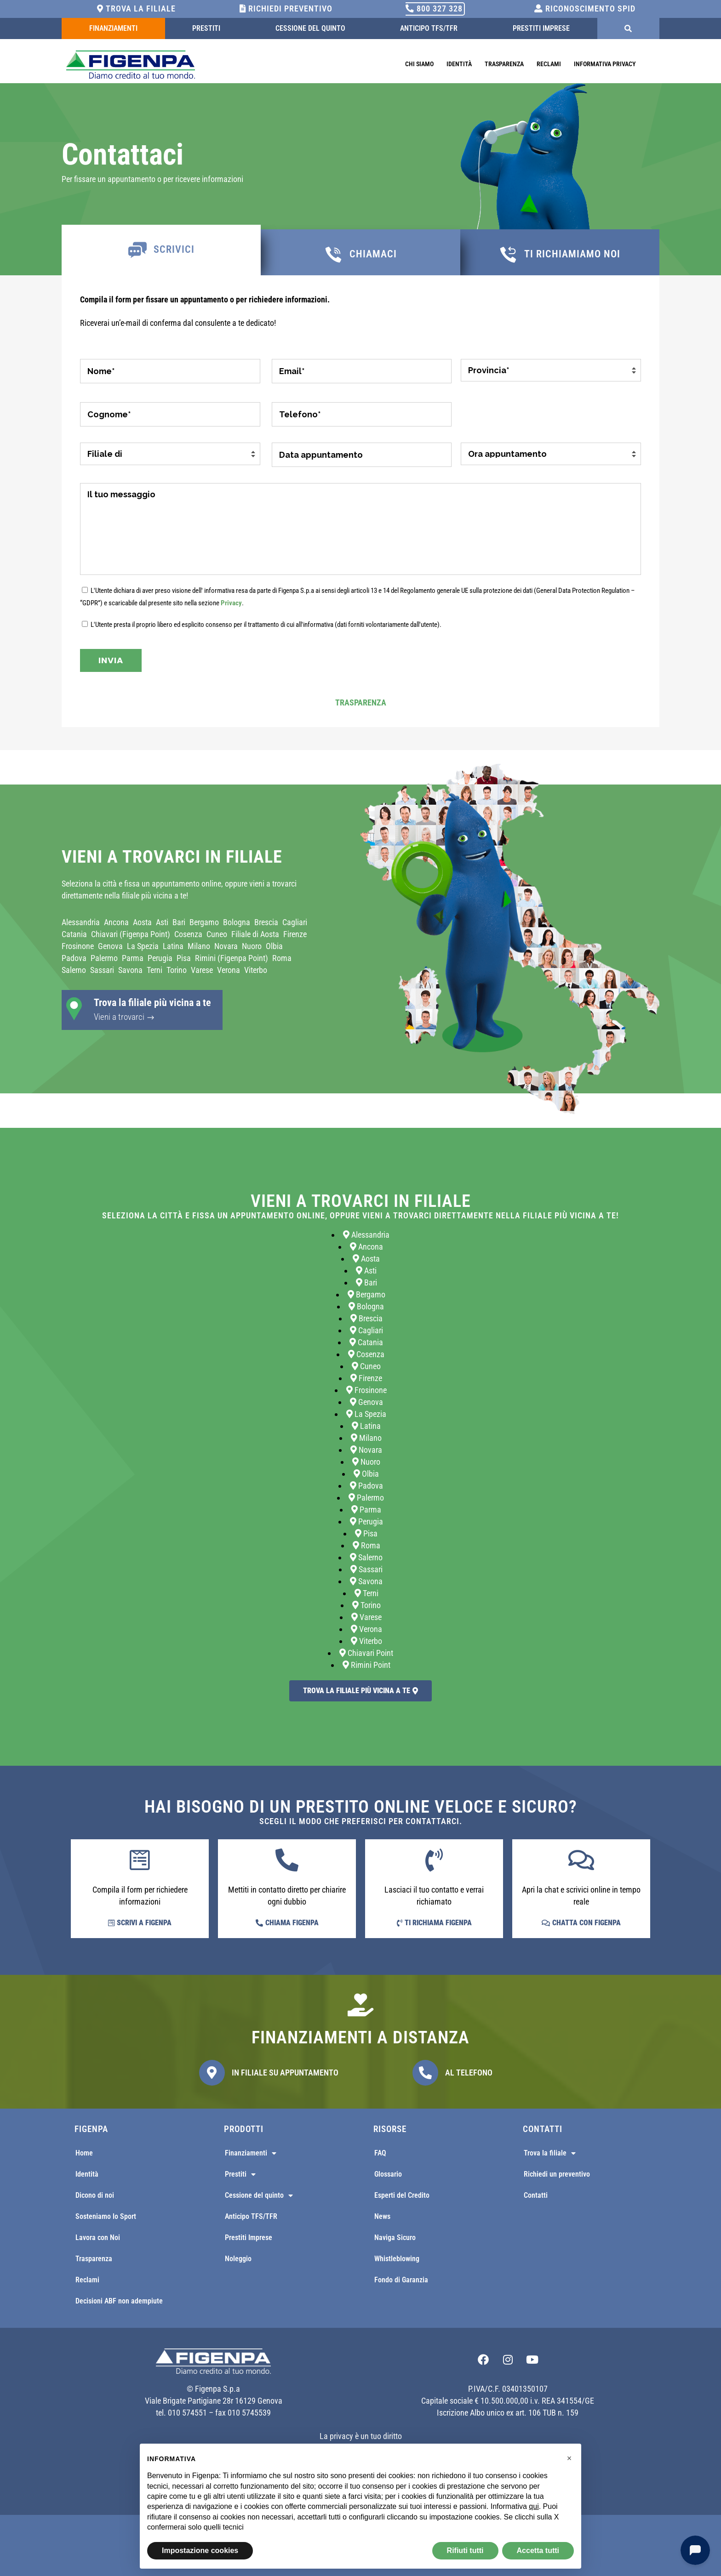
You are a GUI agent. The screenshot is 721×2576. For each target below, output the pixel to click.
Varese (202, 970)
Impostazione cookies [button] (200, 2550)
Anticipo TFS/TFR (429, 28)
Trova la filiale (136, 8)
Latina (173, 946)
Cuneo (216, 934)
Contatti (536, 2195)
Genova (110, 946)
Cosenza (188, 934)
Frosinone (78, 946)
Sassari (102, 970)
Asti (162, 922)
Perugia (160, 958)
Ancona (116, 922)
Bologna (236, 922)
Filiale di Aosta (255, 934)
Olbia (274, 946)
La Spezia (143, 946)
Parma (132, 958)
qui (533, 2506)
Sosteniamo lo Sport (105, 2216)
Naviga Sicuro (395, 2237)
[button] (569, 2458)
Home (84, 2153)
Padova (74, 958)
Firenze (295, 934)
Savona (130, 970)
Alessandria (81, 922)
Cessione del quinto (310, 28)
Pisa (184, 958)
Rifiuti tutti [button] (465, 2550)
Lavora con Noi (97, 2237)
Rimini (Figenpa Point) (231, 958)
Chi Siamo (419, 64)
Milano (199, 946)
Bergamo (204, 922)
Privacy (231, 603)
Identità (459, 64)
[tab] (161, 250)
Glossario (388, 2174)
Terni (154, 970)
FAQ (380, 2153)
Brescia (266, 922)
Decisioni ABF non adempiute (119, 2301)
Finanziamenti (113, 28)
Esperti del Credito (401, 2195)
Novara (226, 946)
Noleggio (238, 2258)
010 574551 (187, 2412)
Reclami (549, 64)
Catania (74, 934)
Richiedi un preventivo (557, 2174)
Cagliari (294, 922)
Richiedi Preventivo (286, 8)
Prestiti (206, 28)
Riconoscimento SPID (584, 8)
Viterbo (255, 970)
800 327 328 (434, 8)
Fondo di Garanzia (401, 2279)
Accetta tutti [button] (538, 2550)
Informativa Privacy (605, 64)
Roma (282, 958)
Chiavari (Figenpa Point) (130, 934)
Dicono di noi (94, 2195)
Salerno (74, 970)
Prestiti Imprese (541, 28)
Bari (178, 922)
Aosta (142, 922)
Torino (176, 970)
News (382, 2216)
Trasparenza (504, 64)
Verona (228, 970)
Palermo (104, 958)
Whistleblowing (396, 2258)
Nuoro (252, 946)
